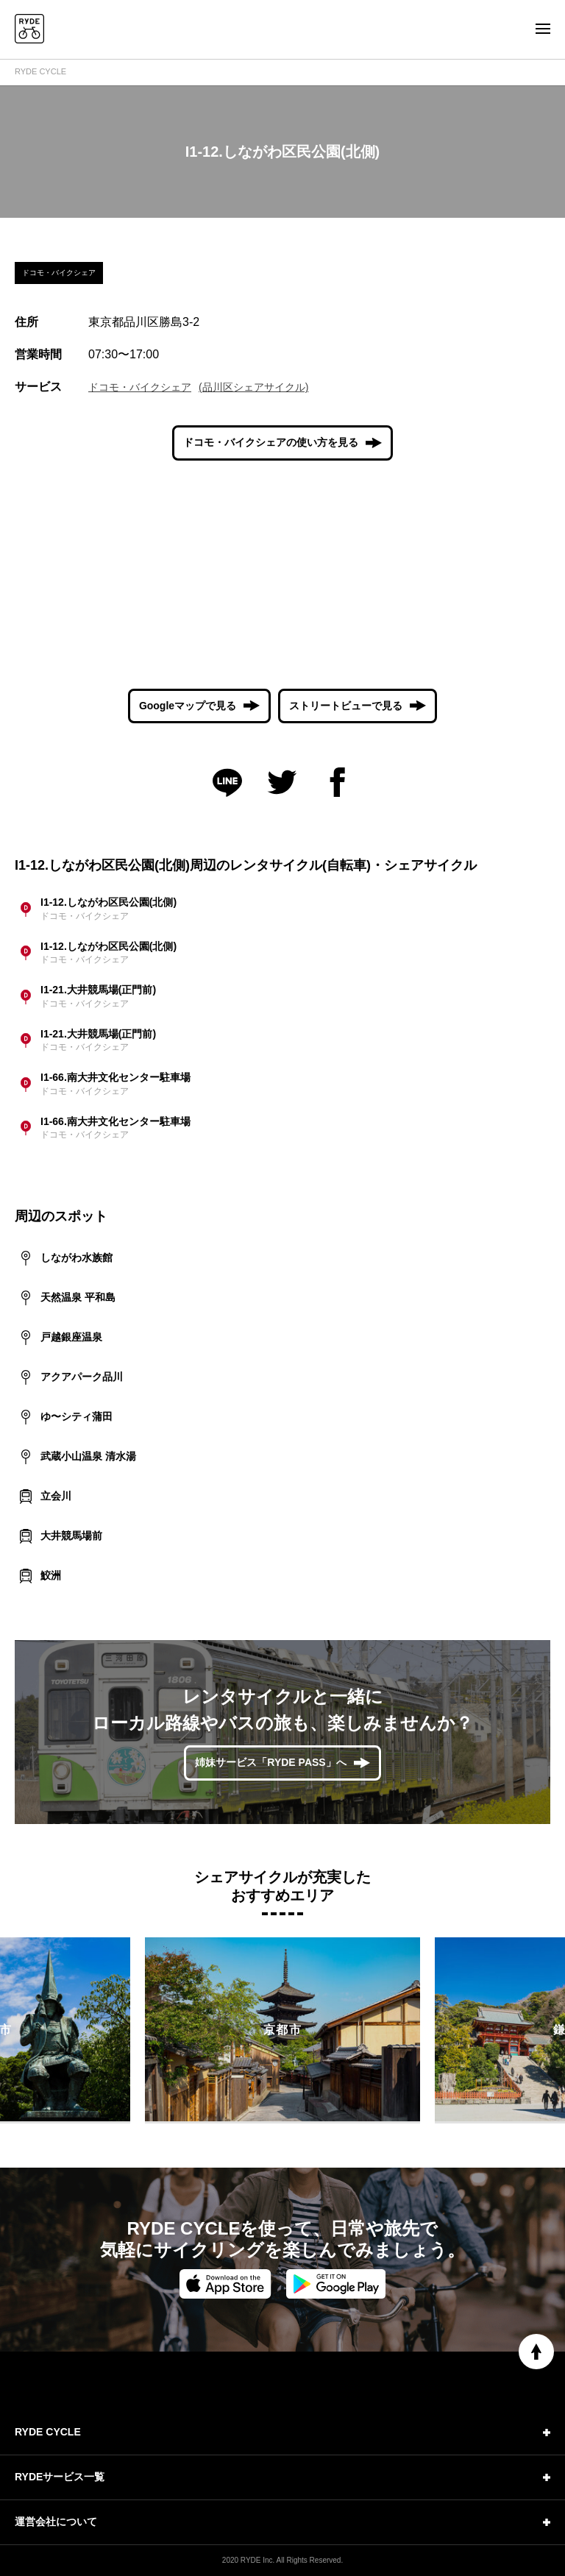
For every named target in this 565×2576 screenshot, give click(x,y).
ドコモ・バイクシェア (139, 387)
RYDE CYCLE (40, 71)
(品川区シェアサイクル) (253, 387)
